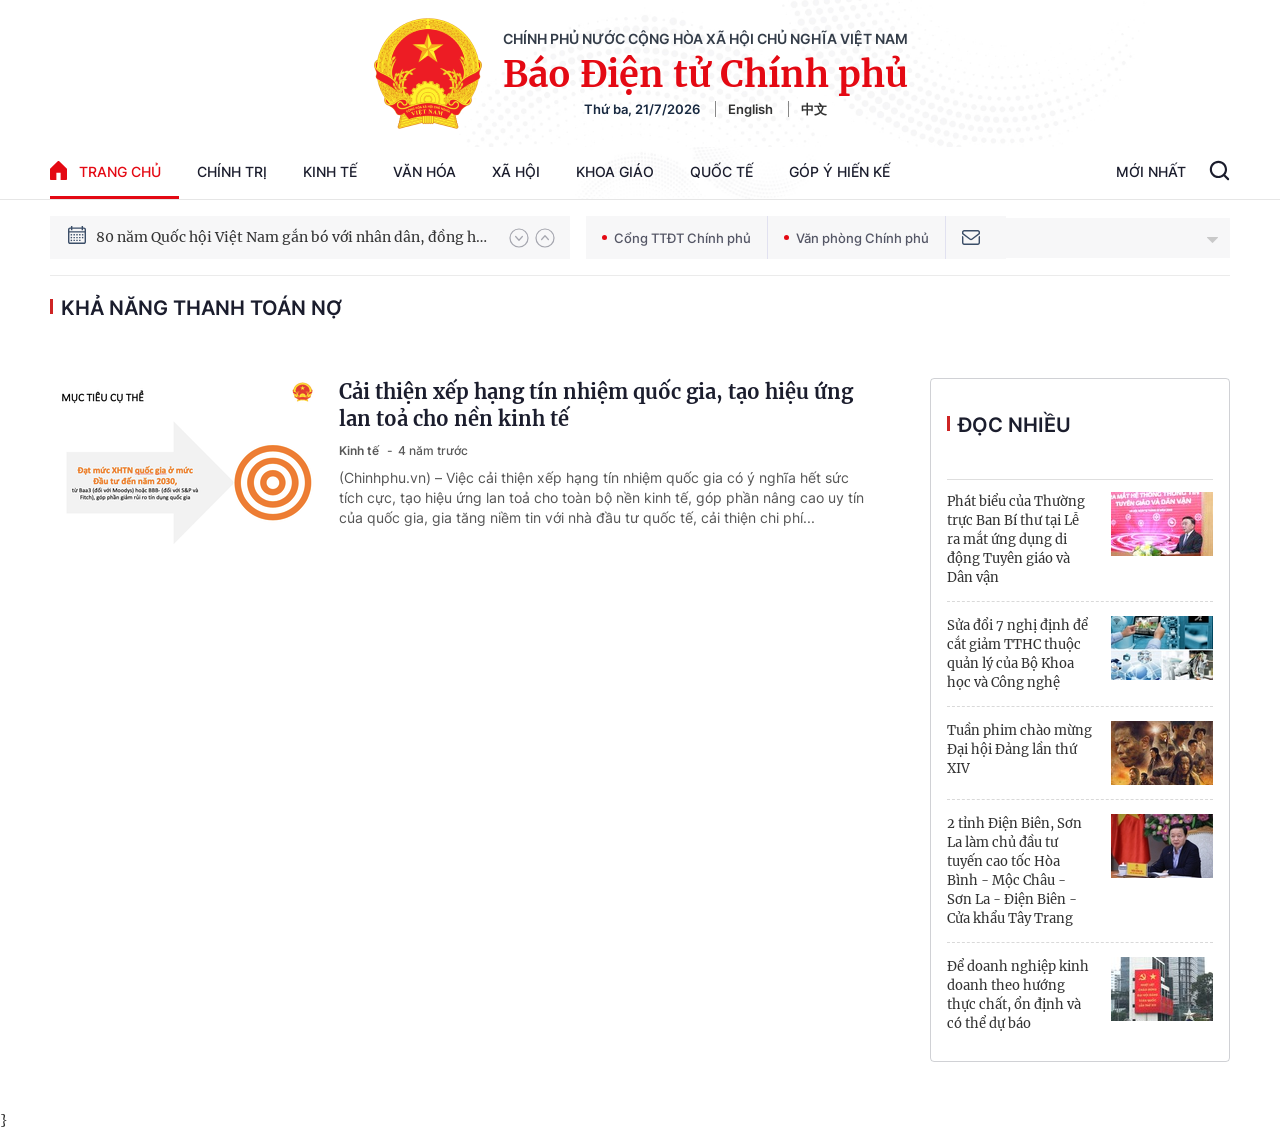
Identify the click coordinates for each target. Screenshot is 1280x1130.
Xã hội (516, 171)
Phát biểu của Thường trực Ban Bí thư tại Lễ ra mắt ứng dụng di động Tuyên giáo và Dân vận (1016, 539)
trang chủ (105, 170)
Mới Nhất (1151, 171)
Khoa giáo (615, 171)
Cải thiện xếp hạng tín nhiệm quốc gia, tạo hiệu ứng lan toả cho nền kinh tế (596, 405)
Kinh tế (330, 171)
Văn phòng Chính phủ (856, 238)
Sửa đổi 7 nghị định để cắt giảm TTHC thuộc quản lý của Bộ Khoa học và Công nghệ (1017, 654)
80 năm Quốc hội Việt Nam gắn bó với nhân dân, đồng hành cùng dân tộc (293, 237)
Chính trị (232, 171)
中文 (814, 109)
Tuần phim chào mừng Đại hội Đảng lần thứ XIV (1019, 749)
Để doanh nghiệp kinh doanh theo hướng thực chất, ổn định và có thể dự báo (1018, 995)
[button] (519, 238)
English (750, 109)
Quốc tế (721, 171)
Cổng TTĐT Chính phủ (676, 238)
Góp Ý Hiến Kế (839, 171)
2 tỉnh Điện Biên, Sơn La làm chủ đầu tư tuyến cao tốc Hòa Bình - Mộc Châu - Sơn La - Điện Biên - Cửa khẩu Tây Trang (1014, 871)
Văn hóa (424, 171)
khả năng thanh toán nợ (201, 308)
